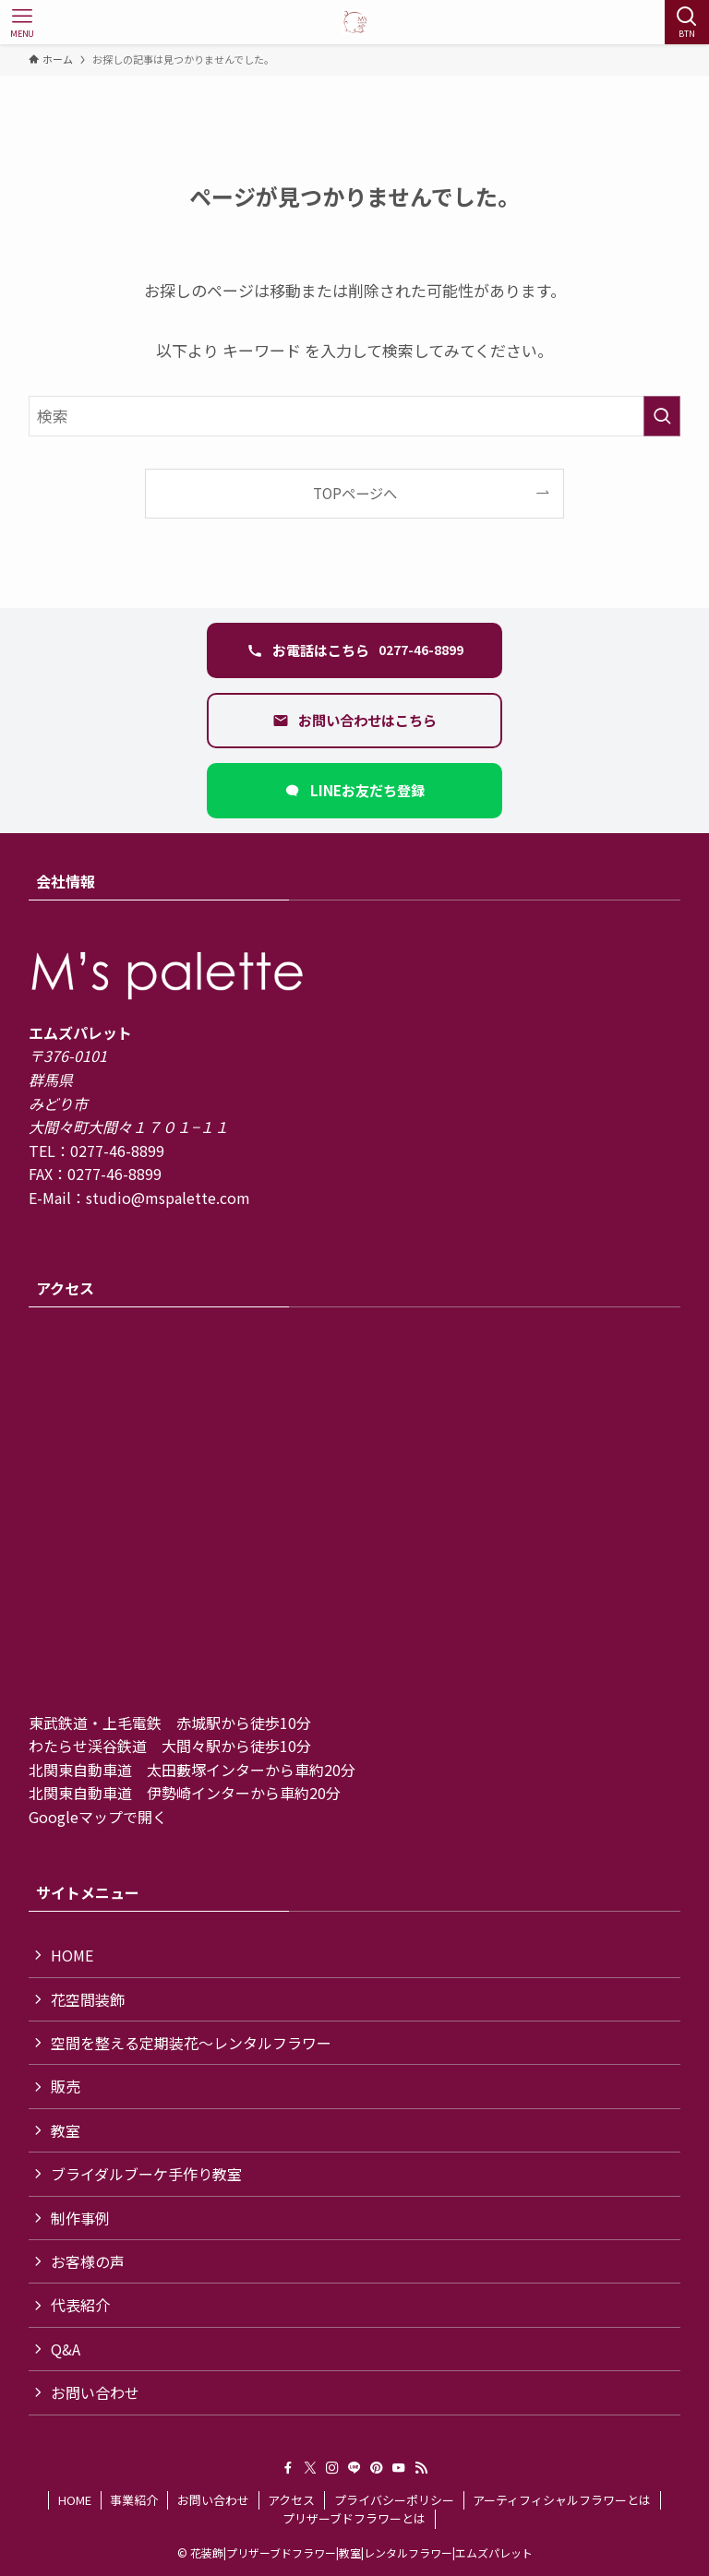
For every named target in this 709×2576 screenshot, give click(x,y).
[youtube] (399, 2468)
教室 (65, 2130)
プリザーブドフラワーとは (354, 2518)
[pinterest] (376, 2468)
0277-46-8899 (117, 1150)
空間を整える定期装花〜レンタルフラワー (191, 2043)
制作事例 (80, 2218)
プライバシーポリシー (394, 2500)
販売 (65, 2086)
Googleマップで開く (98, 1817)
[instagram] (332, 2468)
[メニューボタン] (22, 22)
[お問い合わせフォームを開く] (354, 720)
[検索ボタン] (687, 22)
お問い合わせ (95, 2392)
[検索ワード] (355, 416)
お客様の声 (88, 2261)
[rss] (421, 2468)
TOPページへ (355, 493)
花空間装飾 (88, 1999)
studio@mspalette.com (168, 1198)
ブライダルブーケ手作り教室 (146, 2174)
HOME (72, 1955)
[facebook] (288, 2468)
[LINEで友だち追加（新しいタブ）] (354, 790)
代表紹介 (80, 2305)
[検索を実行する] (661, 416)
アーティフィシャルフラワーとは (562, 2500)
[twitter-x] (310, 2468)
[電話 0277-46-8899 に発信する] (354, 650)
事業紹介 (134, 2500)
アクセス (291, 2500)
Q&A (65, 2349)
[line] (354, 2468)
